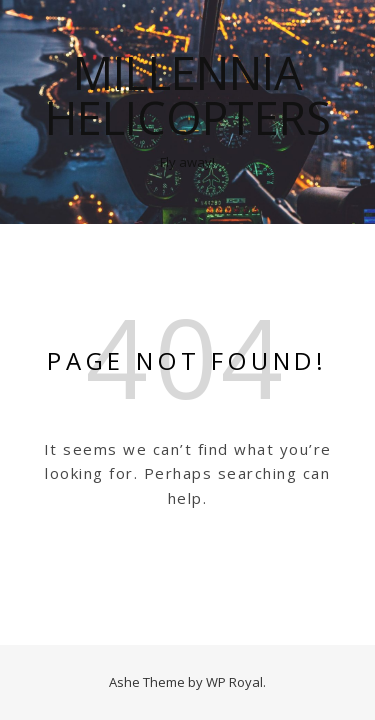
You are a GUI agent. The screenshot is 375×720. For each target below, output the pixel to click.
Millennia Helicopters (188, 95)
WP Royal (234, 682)
